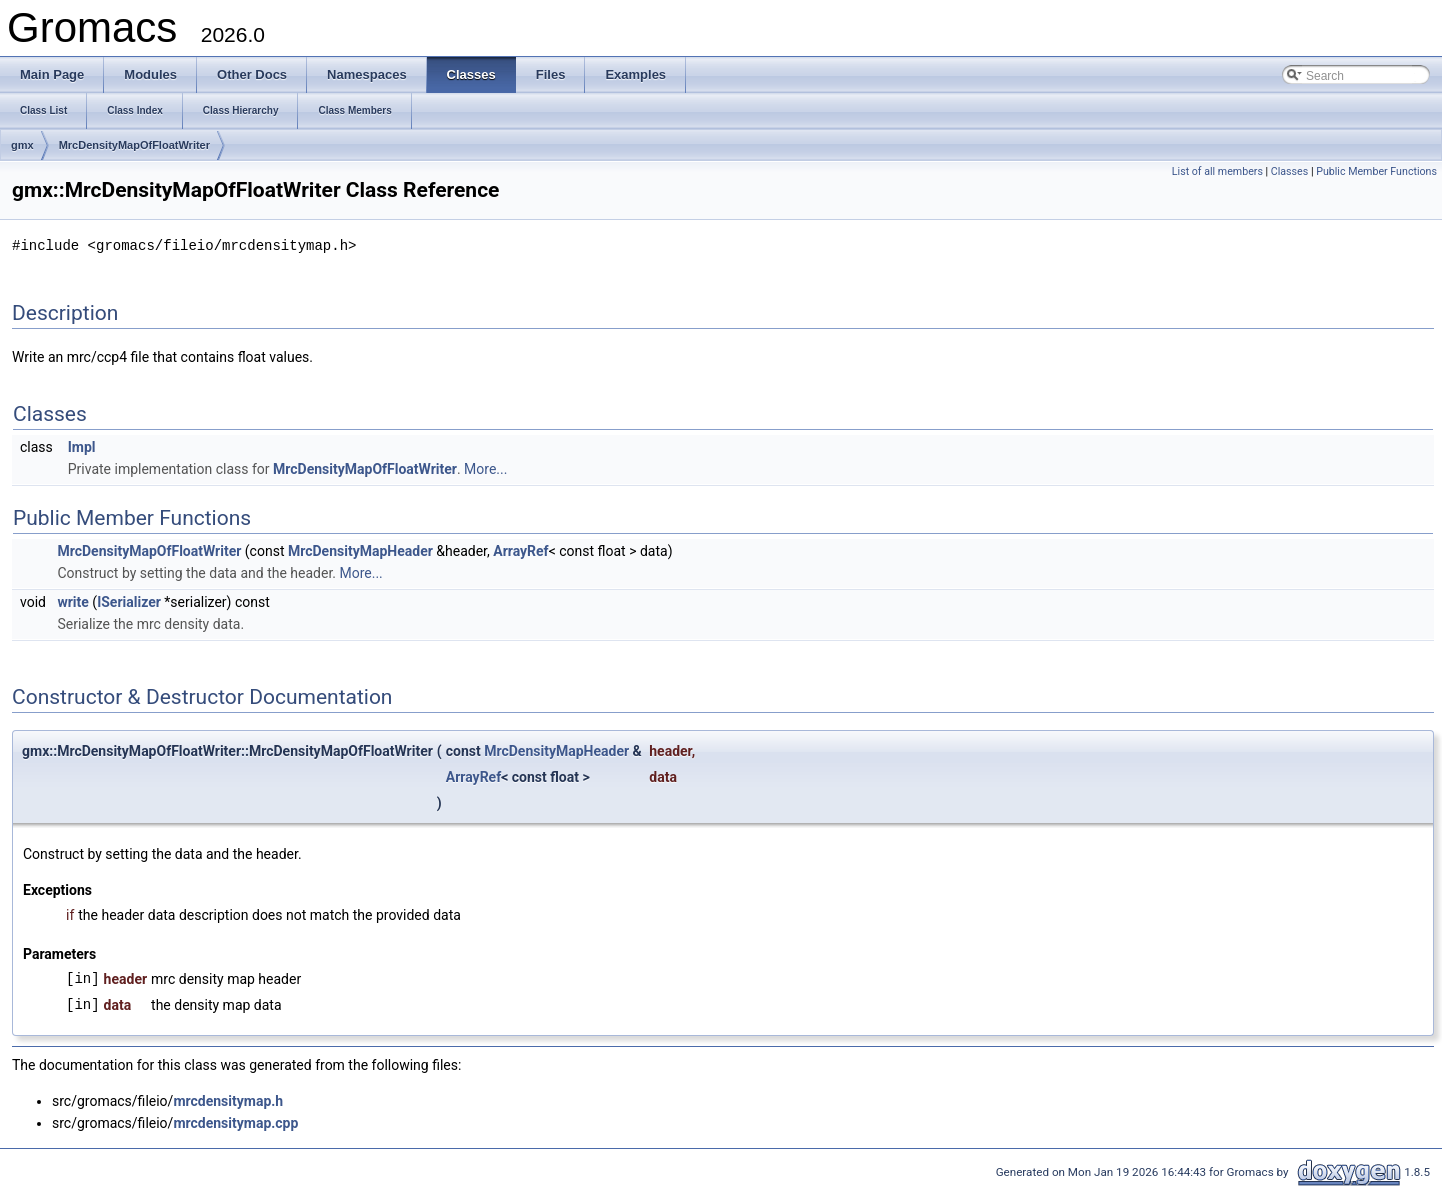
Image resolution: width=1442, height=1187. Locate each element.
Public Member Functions (1376, 171)
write (72, 601)
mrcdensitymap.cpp (235, 1122)
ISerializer (129, 601)
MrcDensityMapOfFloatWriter (134, 145)
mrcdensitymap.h (228, 1100)
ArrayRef (520, 550)
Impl (82, 446)
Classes (1289, 171)
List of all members (1217, 171)
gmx (22, 145)
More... (485, 468)
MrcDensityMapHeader (360, 550)
